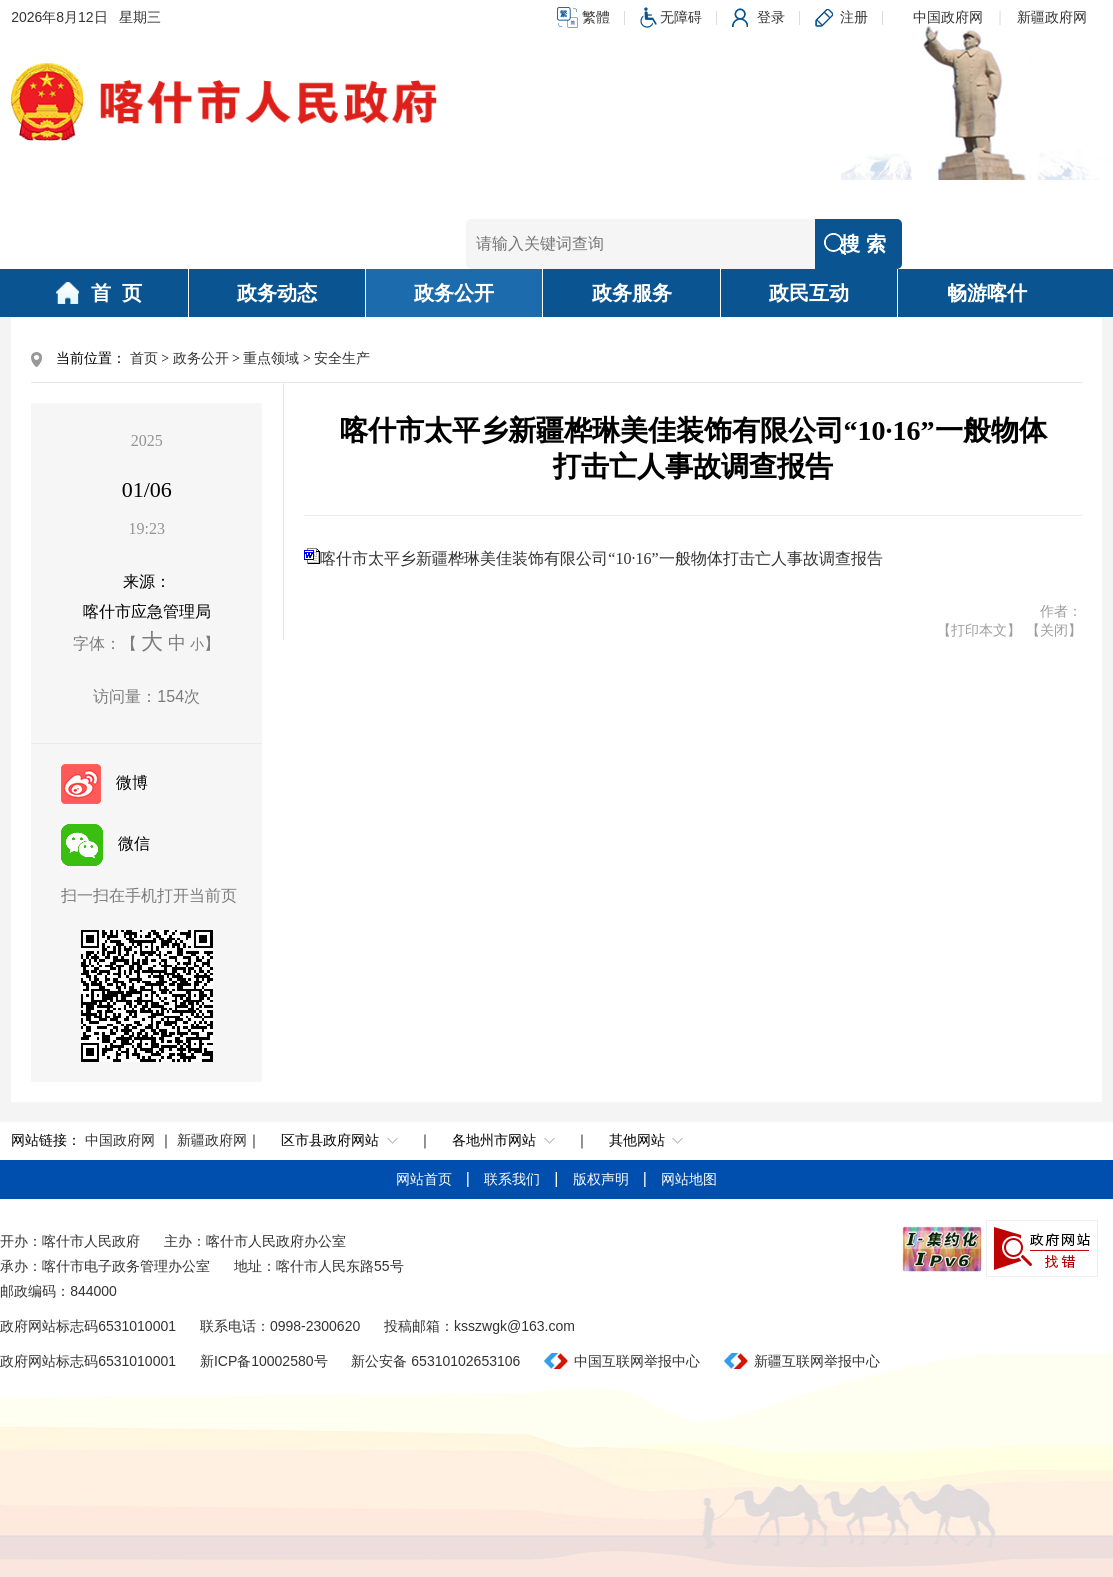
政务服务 (632, 293)
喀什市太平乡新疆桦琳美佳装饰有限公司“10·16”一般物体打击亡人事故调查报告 (601, 558)
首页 (144, 358)
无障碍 (681, 17)
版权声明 (603, 1179)
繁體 (596, 17)
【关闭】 (1054, 630)
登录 (771, 17)
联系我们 (514, 1179)
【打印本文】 (979, 630)
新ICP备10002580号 (264, 1361)
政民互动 (809, 293)
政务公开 (454, 293)
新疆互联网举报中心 (817, 1361)
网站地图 (689, 1179)
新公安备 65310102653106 (435, 1361)
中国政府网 (948, 17)
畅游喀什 (987, 293)
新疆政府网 (1052, 17)
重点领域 (271, 358)
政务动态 (277, 293)
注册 (854, 17)
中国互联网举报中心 (637, 1361)
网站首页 (426, 1179)
